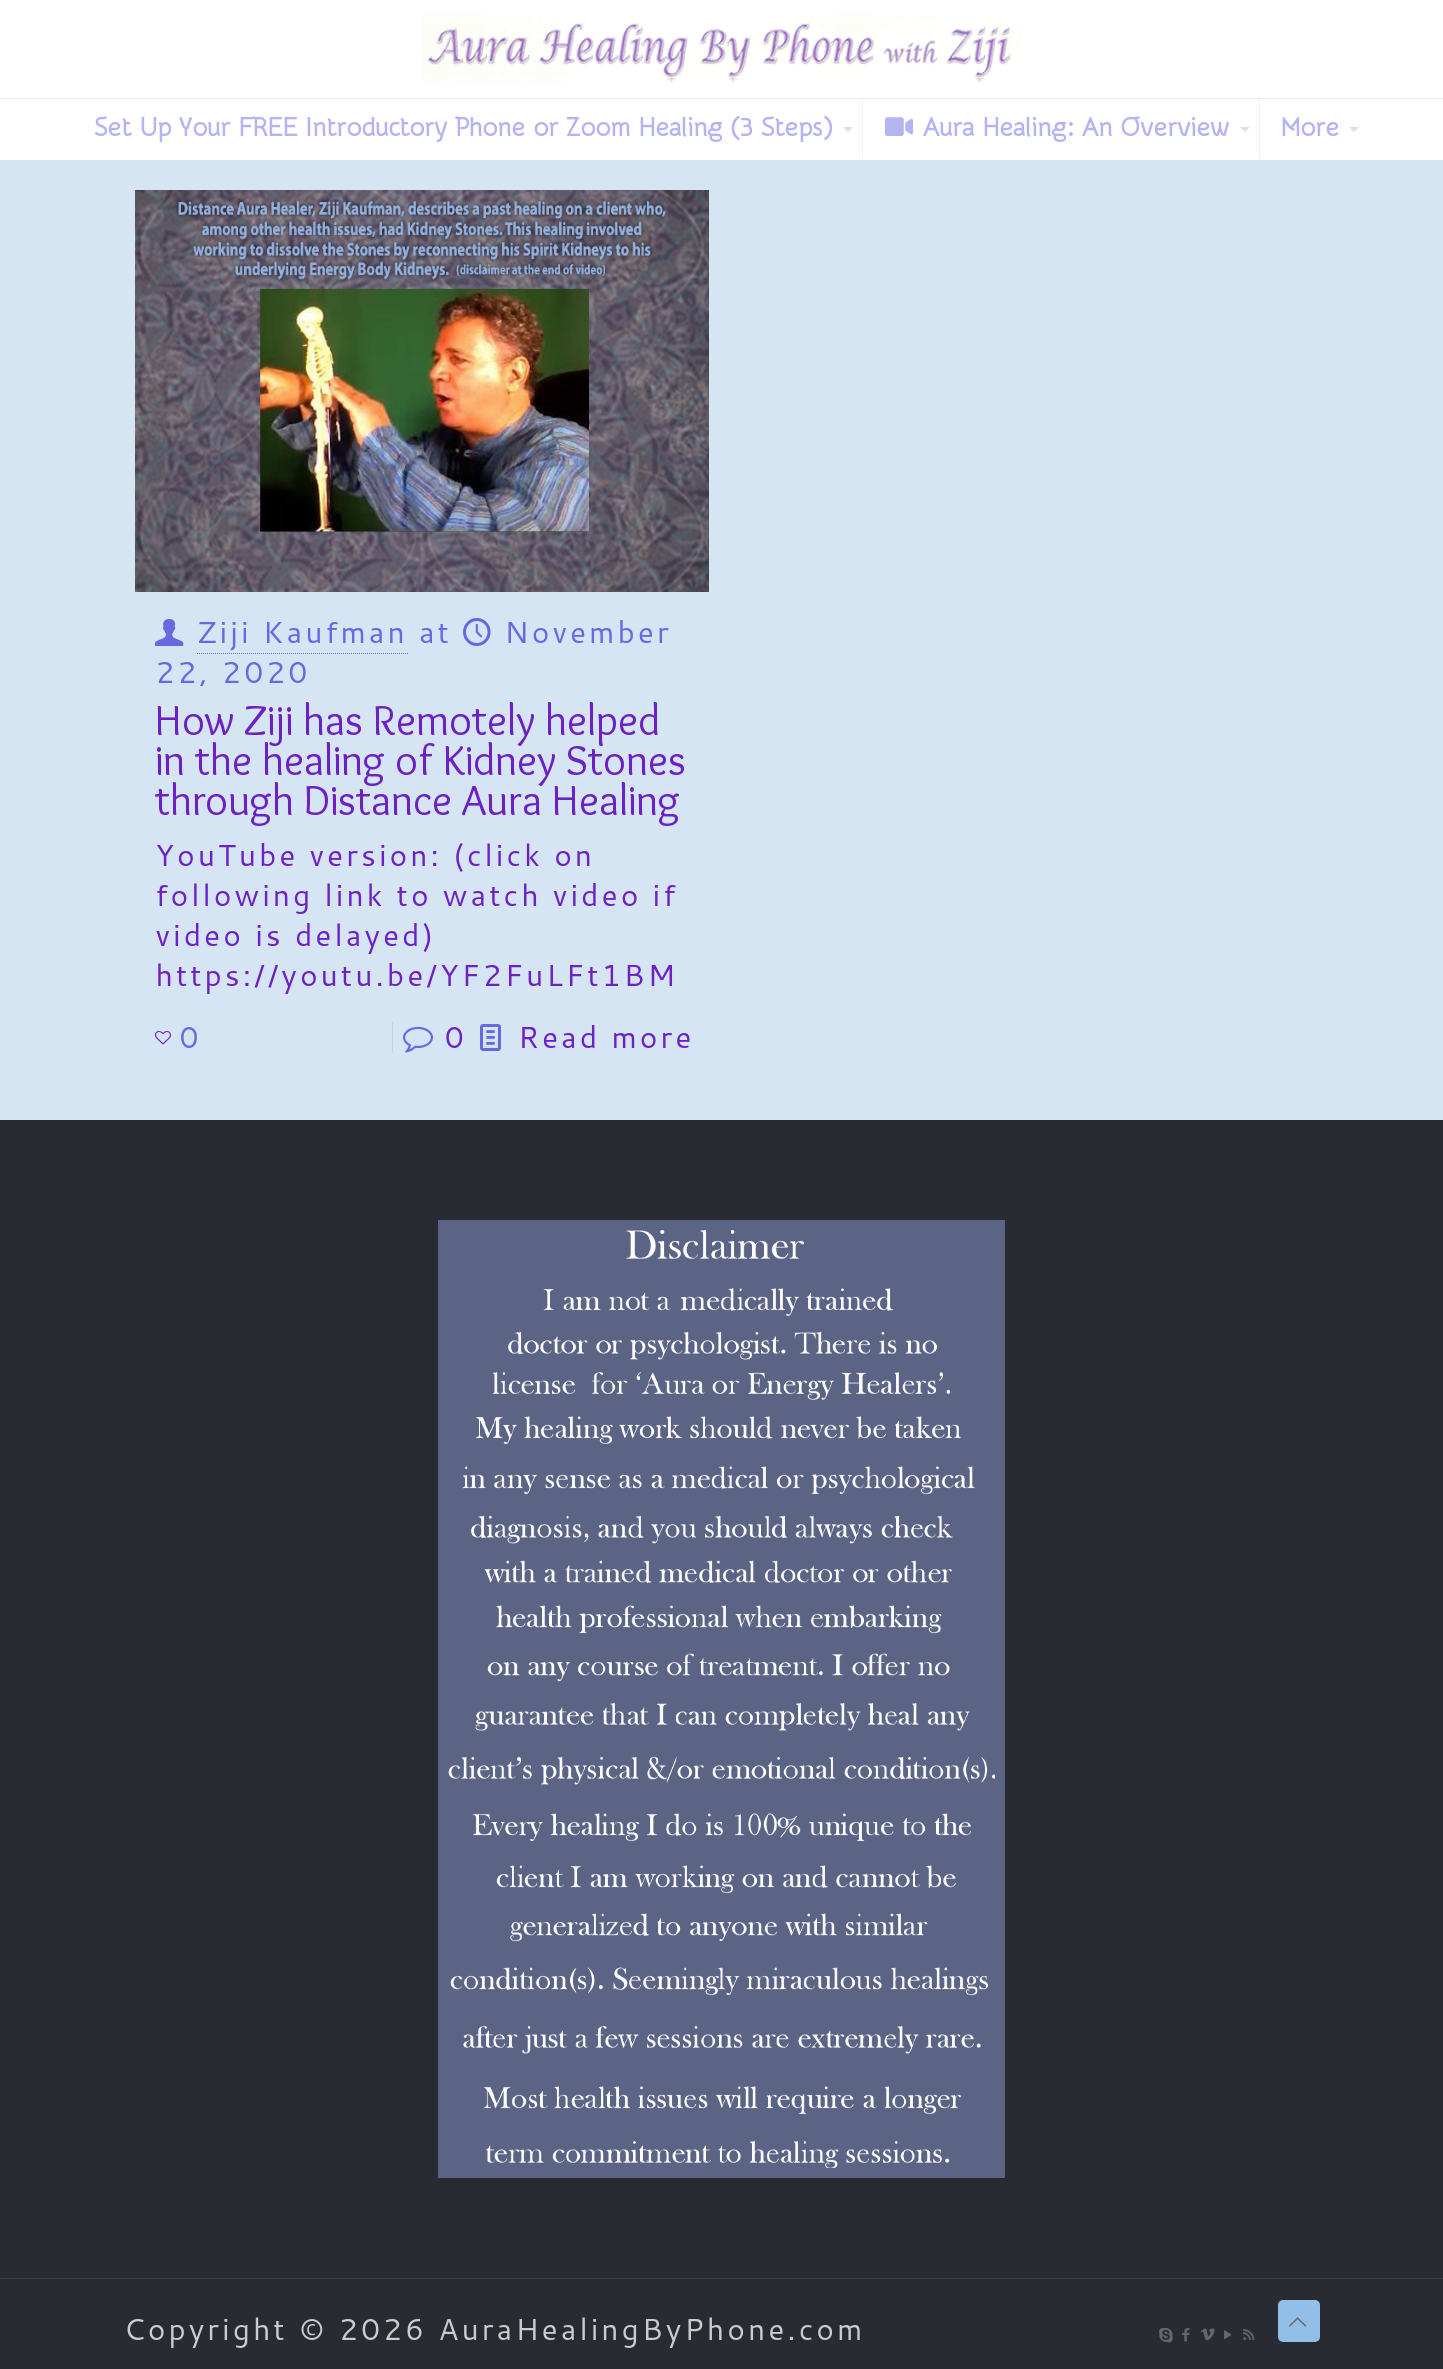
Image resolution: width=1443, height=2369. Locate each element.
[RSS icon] (1250, 2334)
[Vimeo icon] (1208, 2334)
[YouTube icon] (1229, 2334)
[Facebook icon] (1187, 2334)
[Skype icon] (1166, 2334)
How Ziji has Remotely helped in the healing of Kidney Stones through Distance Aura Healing (420, 759)
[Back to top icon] (1299, 2321)
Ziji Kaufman (302, 631)
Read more (606, 1036)
